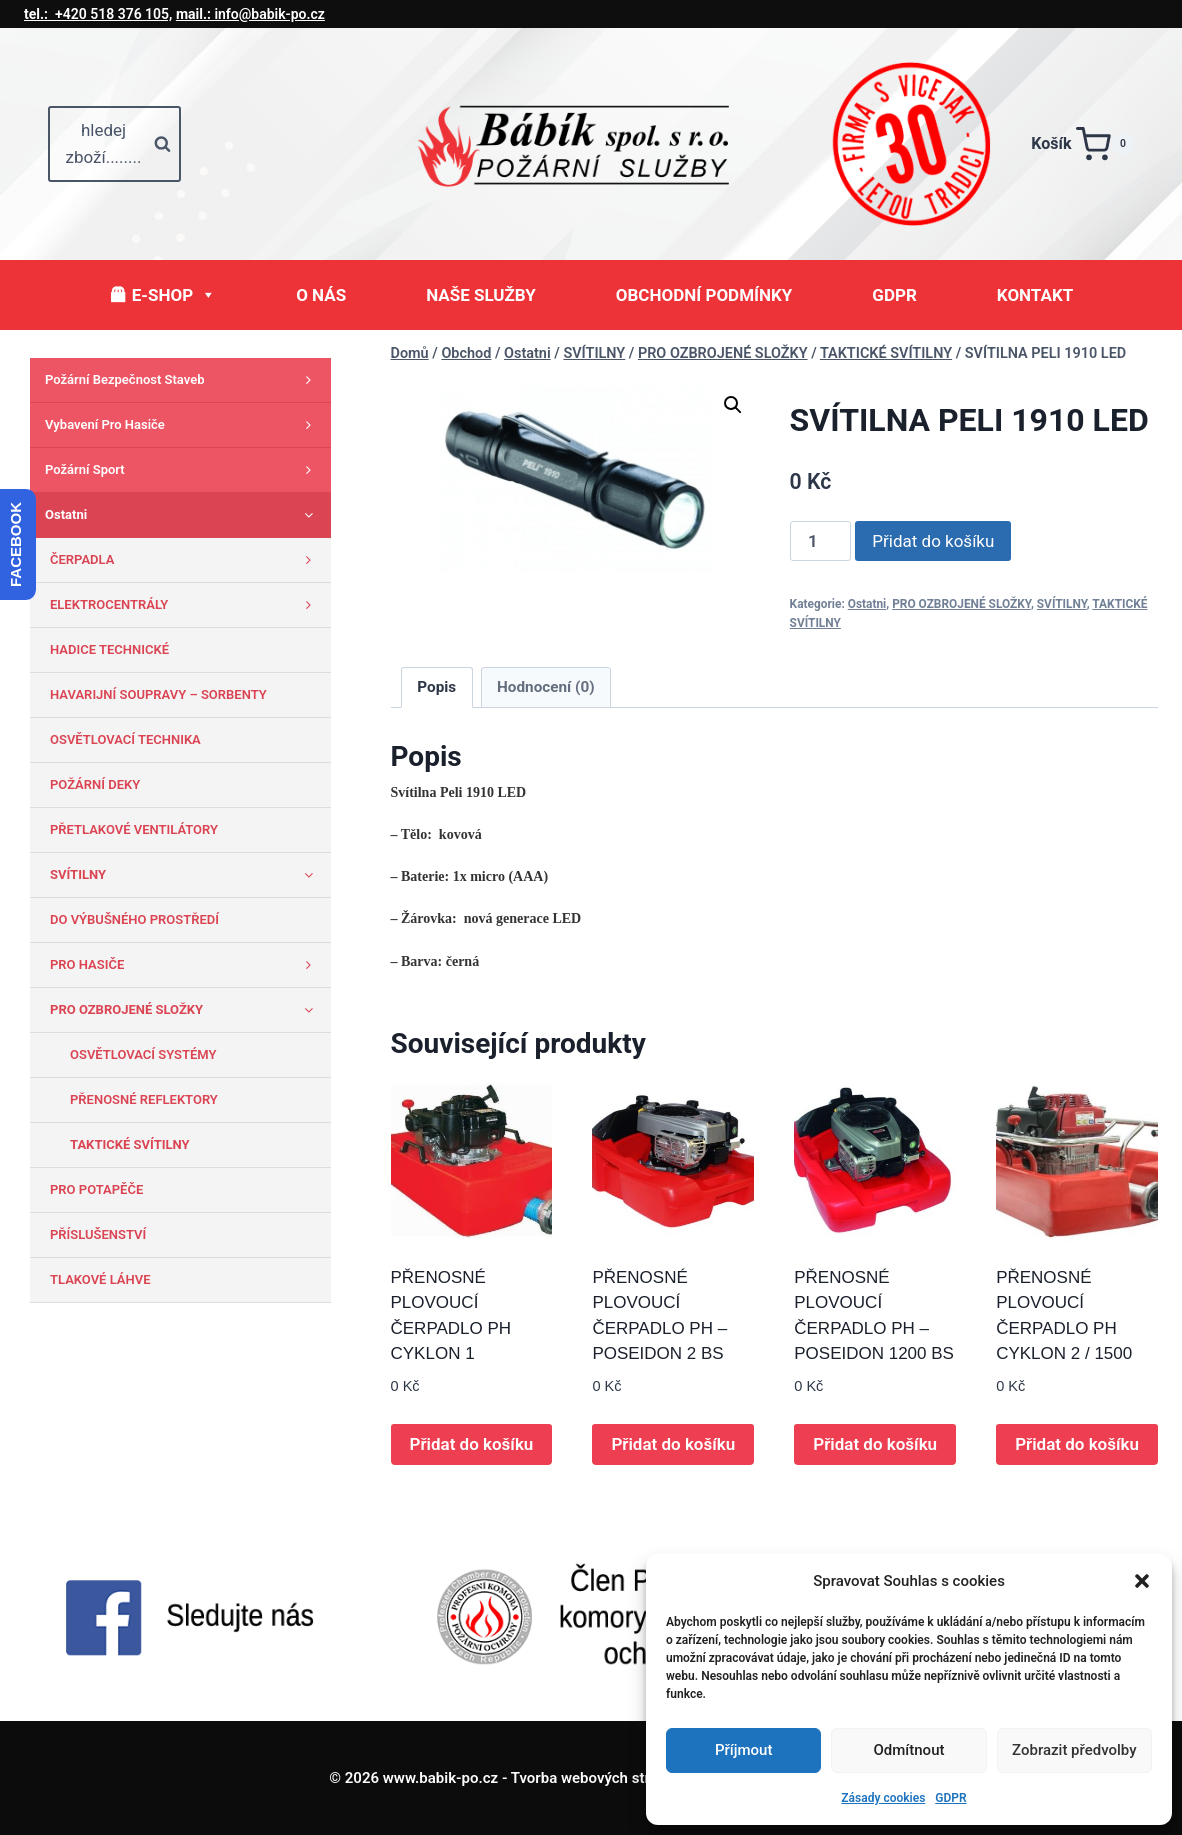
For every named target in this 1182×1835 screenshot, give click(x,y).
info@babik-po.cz (250, 14)
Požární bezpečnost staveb (183, 380)
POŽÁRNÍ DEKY (95, 784)
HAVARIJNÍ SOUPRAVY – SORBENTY (158, 694)
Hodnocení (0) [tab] (546, 687)
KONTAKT (1035, 295)
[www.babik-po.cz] (591, 144)
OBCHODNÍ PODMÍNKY (704, 295)
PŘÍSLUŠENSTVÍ (98, 1234)
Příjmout (743, 1750)
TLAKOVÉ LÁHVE (100, 1279)
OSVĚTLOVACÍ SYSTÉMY (143, 1054)
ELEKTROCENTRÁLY (185, 605)
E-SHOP (174, 295)
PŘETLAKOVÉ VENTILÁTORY (134, 829)
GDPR (950, 1798)
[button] (1142, 1581)
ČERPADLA (185, 560)
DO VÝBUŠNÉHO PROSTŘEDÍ (134, 919)
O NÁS (321, 295)
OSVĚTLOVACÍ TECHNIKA (125, 739)
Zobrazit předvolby (1074, 1750)
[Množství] (821, 541)
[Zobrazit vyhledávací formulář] (114, 143)
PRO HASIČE (185, 965)
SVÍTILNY (1062, 604)
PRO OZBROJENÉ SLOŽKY (961, 604)
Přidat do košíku (933, 541)
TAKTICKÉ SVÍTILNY (130, 1144)
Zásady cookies (883, 1798)
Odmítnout (909, 1750)
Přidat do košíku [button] (472, 1444)
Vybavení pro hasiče (183, 425)
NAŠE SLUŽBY (481, 295)
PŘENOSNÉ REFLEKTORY (144, 1099)
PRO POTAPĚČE (96, 1189)
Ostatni (867, 604)
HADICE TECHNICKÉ (109, 649)
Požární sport (183, 470)
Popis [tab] (436, 687)
